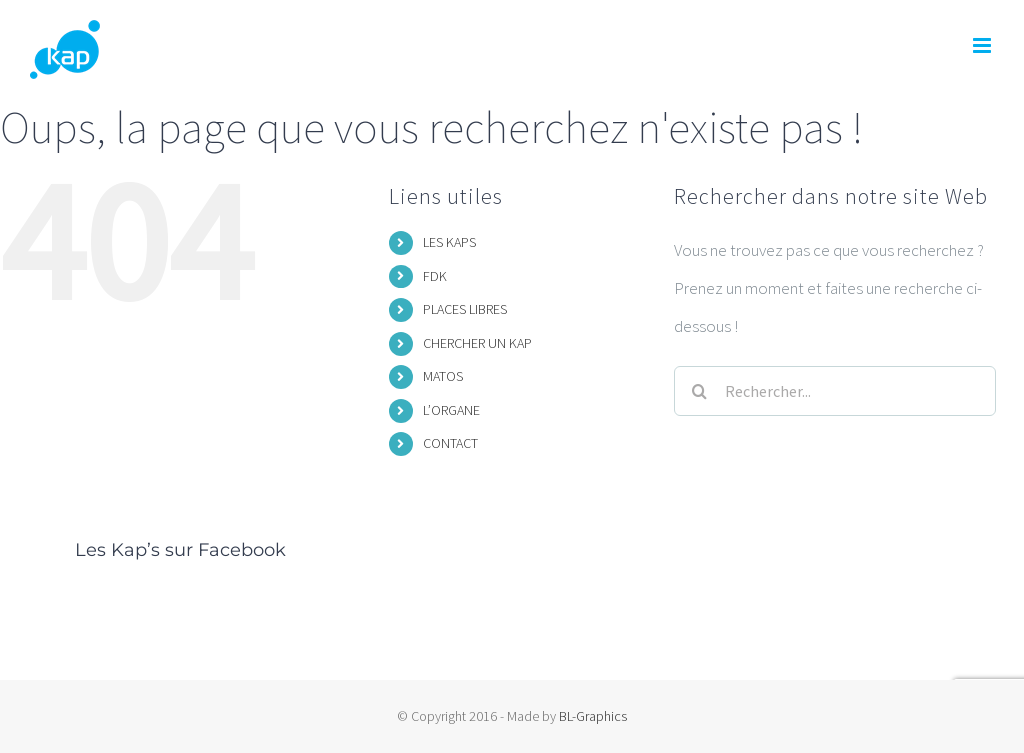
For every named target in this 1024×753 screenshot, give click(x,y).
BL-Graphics (593, 716)
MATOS (443, 376)
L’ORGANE (451, 410)
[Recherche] (699, 391)
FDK (435, 276)
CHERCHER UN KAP (477, 343)
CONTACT (450, 443)
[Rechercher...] (834, 391)
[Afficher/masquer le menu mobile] (983, 45)
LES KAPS (449, 242)
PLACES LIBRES (465, 309)
